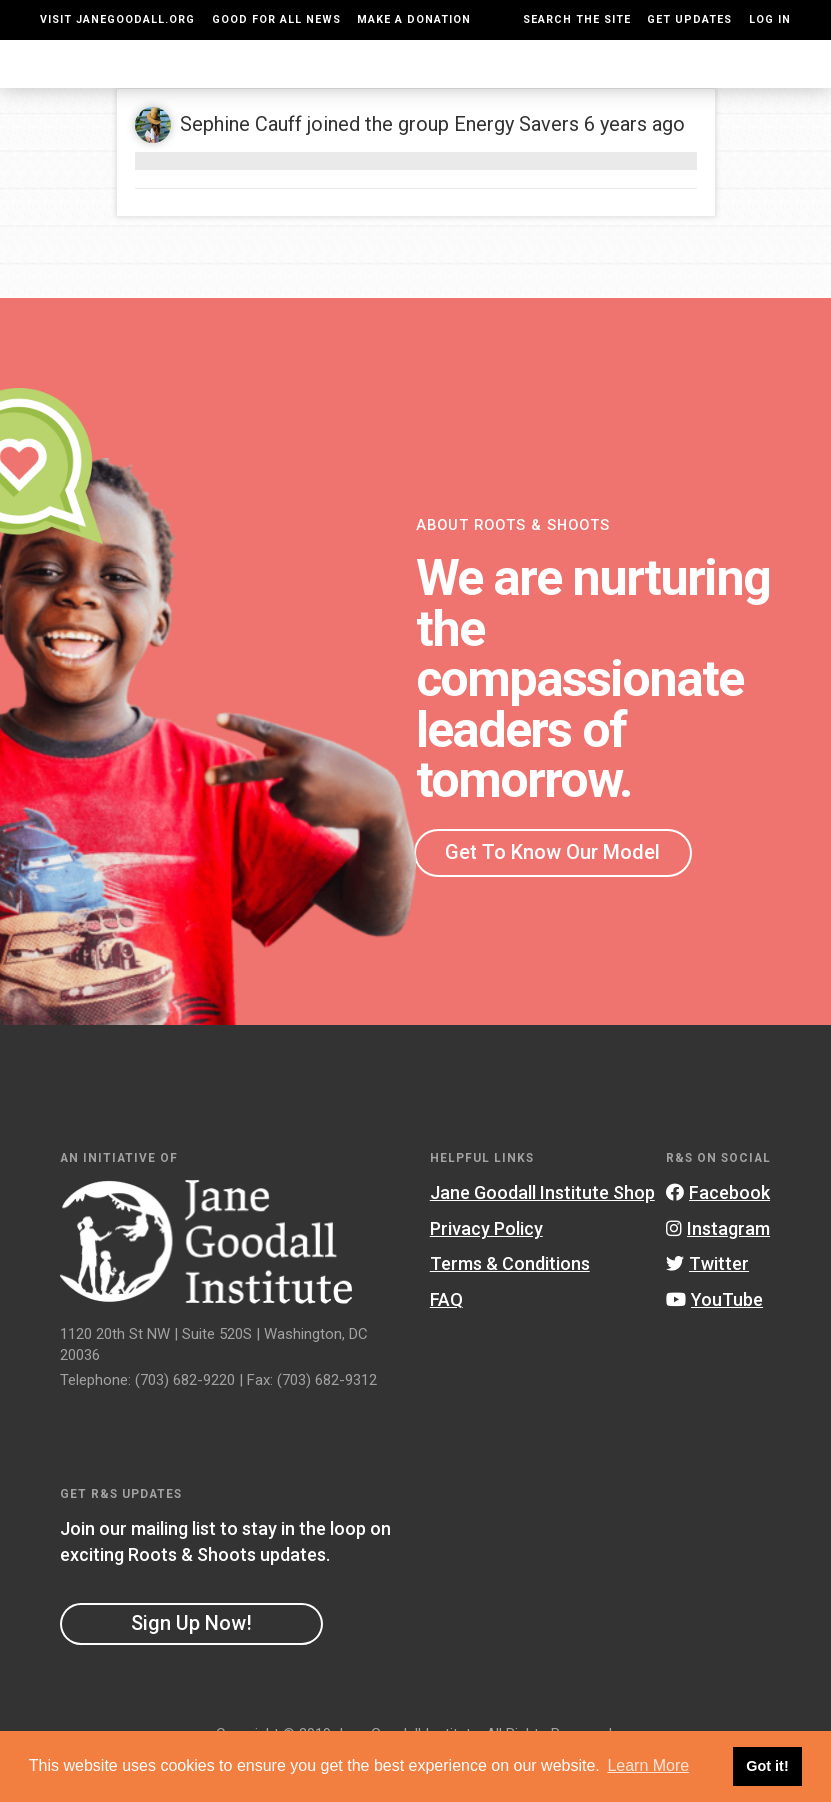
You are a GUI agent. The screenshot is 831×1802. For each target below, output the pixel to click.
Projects (582, 83)
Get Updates (689, 19)
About (211, 83)
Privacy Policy (486, 1268)
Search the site (577, 19)
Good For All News (276, 19)
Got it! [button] (767, 1766)
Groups (657, 83)
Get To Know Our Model (552, 892)
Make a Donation (414, 19)
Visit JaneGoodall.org (117, 19)
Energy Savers (516, 164)
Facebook (718, 1232)
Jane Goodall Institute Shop (542, 1232)
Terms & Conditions (510, 1303)
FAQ (446, 1339)
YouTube (714, 1339)
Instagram (718, 1268)
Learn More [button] (648, 1765)
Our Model (480, 83)
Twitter (707, 1303)
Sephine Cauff (241, 164)
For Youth (269, 83)
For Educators (375, 83)
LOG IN (770, 19)
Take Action (744, 83)
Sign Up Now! (191, 1663)
